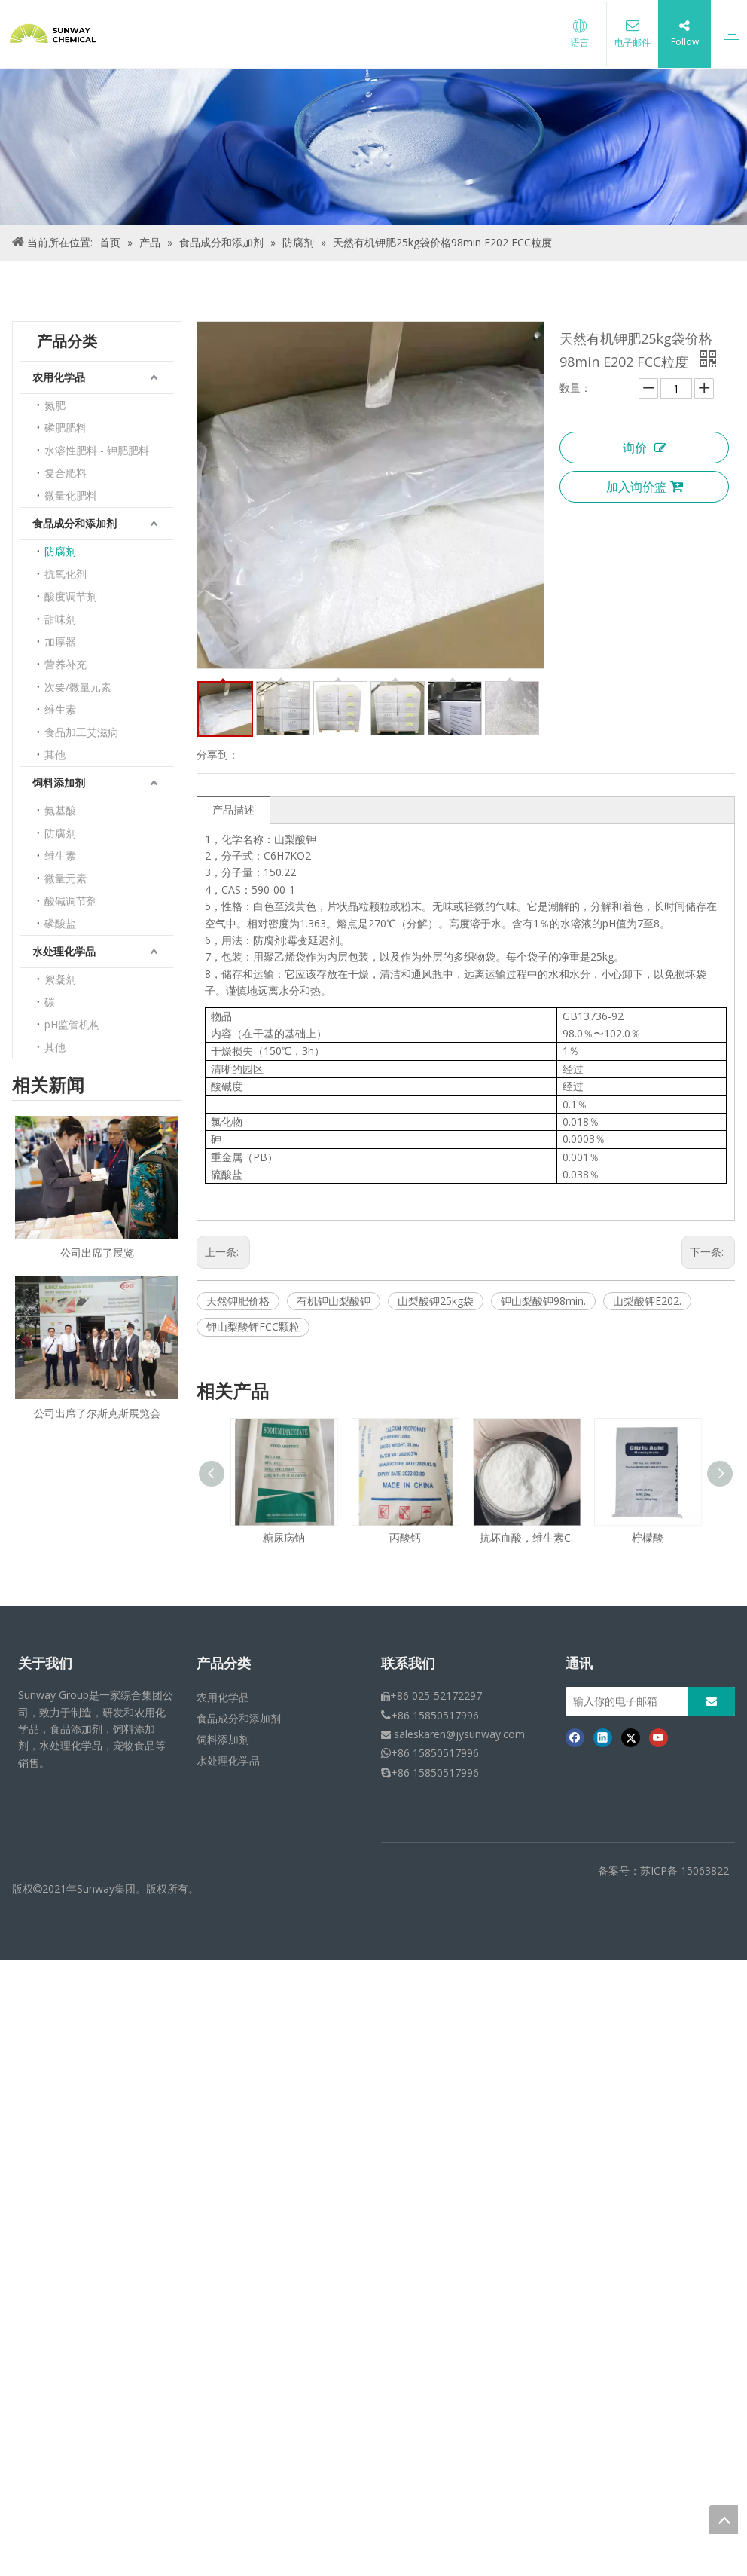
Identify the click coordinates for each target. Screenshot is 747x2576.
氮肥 (55, 405)
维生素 (60, 709)
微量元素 (65, 878)
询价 (644, 447)
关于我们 (45, 1663)
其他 (55, 754)
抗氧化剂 (65, 574)
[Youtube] (658, 1737)
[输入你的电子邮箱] (641, 1701)
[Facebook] (575, 1737)
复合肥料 (65, 473)
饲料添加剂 (58, 782)
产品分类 (224, 1663)
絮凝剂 (60, 979)
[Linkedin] (602, 1737)
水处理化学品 (64, 951)
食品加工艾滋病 (81, 732)
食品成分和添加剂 (74, 523)
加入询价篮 (644, 486)
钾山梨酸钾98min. (543, 1301)
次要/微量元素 (77, 687)
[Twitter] (630, 1737)
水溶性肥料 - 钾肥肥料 (96, 450)
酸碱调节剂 (70, 901)
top (723, 2519)
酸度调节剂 (70, 596)
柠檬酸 (647, 1537)
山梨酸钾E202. (647, 1301)
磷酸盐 (60, 923)
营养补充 (65, 664)
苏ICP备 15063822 (684, 1870)
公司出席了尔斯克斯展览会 (97, 1413)
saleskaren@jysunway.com (459, 1734)
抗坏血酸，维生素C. (526, 1537)
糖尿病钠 (284, 1537)
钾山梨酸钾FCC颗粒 (253, 1326)
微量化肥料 (70, 495)
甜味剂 (60, 619)
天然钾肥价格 (238, 1301)
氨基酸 (60, 810)
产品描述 (233, 809)
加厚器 (60, 641)
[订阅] (711, 1701)
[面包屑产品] (373, 147)
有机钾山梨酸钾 (333, 1301)
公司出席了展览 (97, 1252)
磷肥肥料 (65, 427)
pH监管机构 (72, 1024)
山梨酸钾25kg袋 (436, 1301)
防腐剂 (60, 551)
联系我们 (408, 1663)
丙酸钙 (405, 1537)
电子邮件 (631, 42)
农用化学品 (58, 377)
